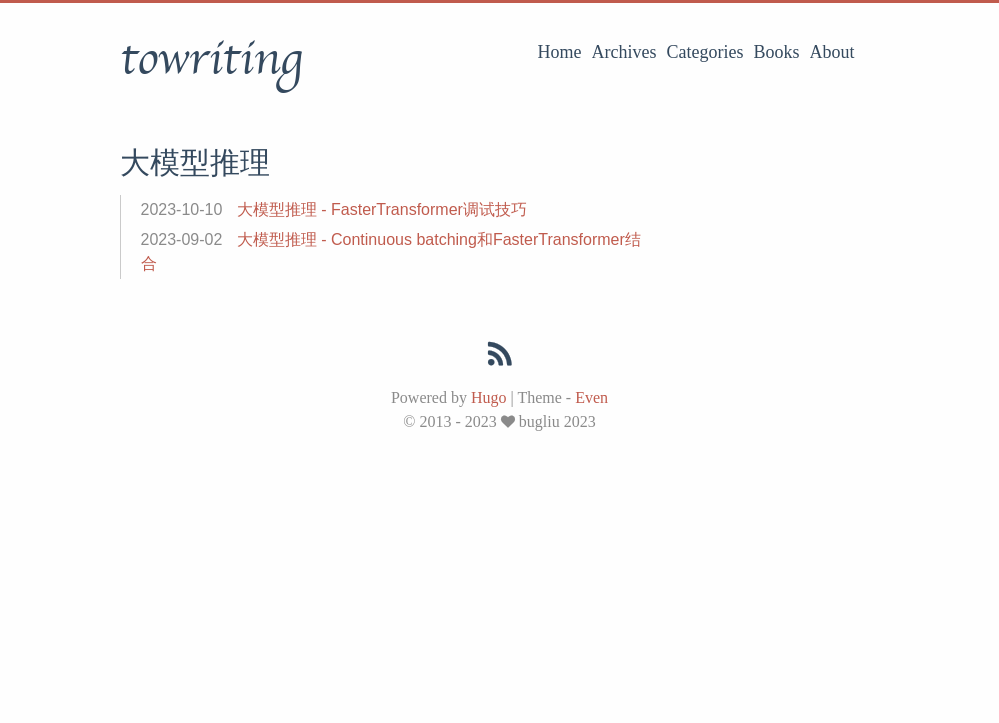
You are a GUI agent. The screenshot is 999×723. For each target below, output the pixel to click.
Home (560, 52)
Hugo (489, 397)
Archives (624, 52)
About (832, 52)
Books (776, 52)
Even (591, 397)
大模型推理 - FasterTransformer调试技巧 (382, 209)
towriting (211, 59)
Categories (705, 52)
